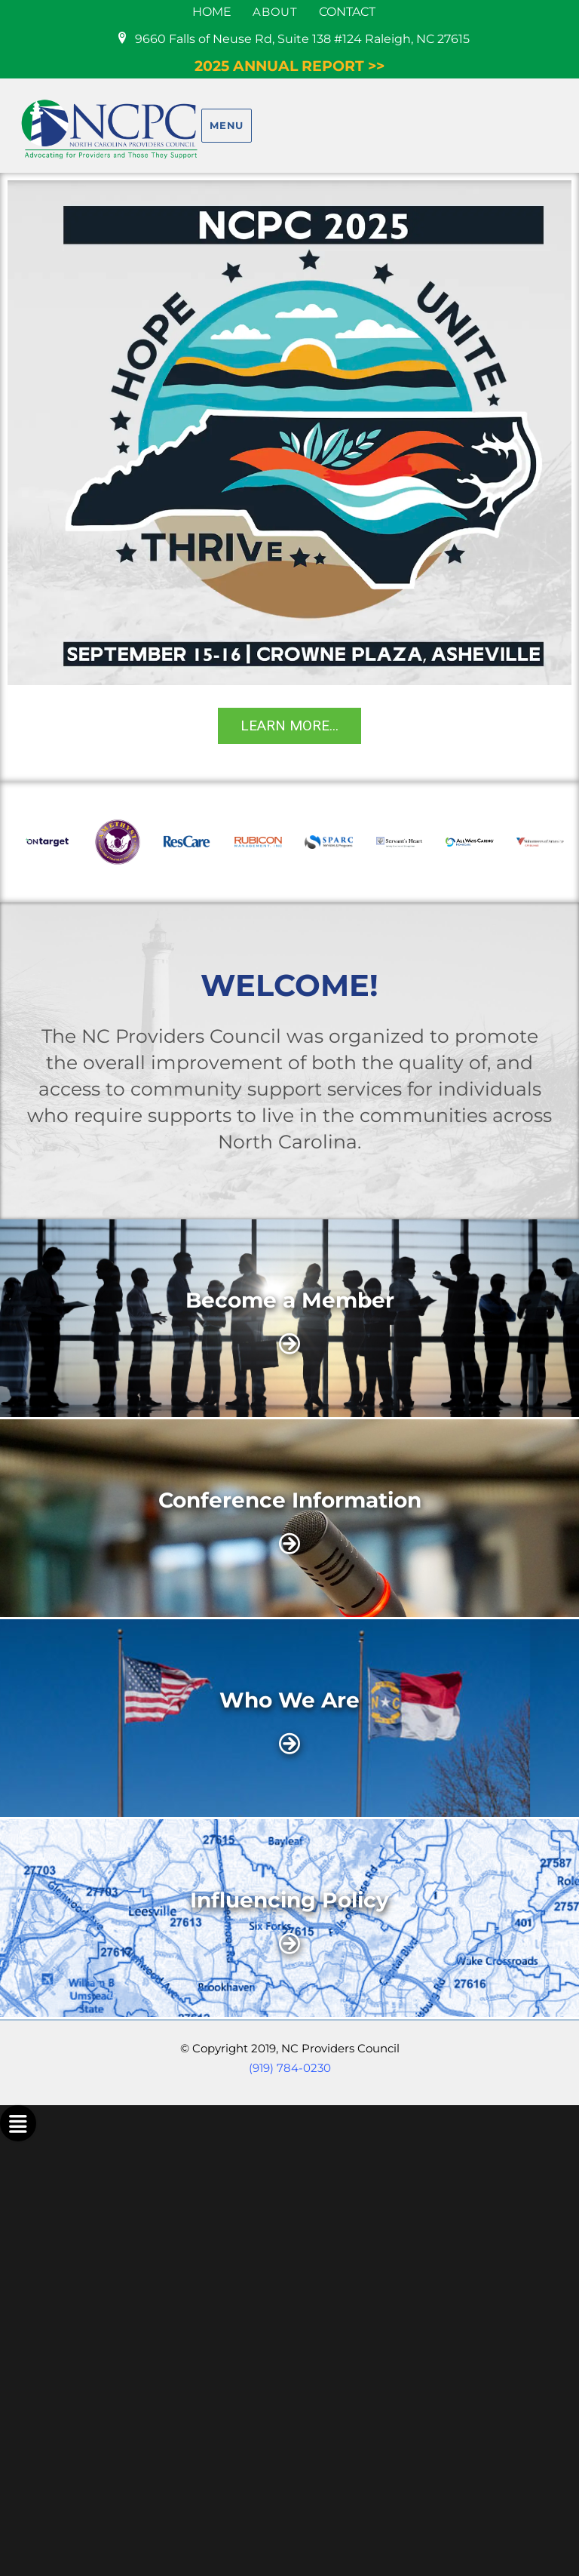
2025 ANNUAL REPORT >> (289, 66)
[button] (23, 842)
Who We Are (289, 1700)
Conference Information (289, 1500)
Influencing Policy (289, 1900)
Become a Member (289, 1300)
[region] (289, 477)
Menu (226, 125)
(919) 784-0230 (290, 2068)
